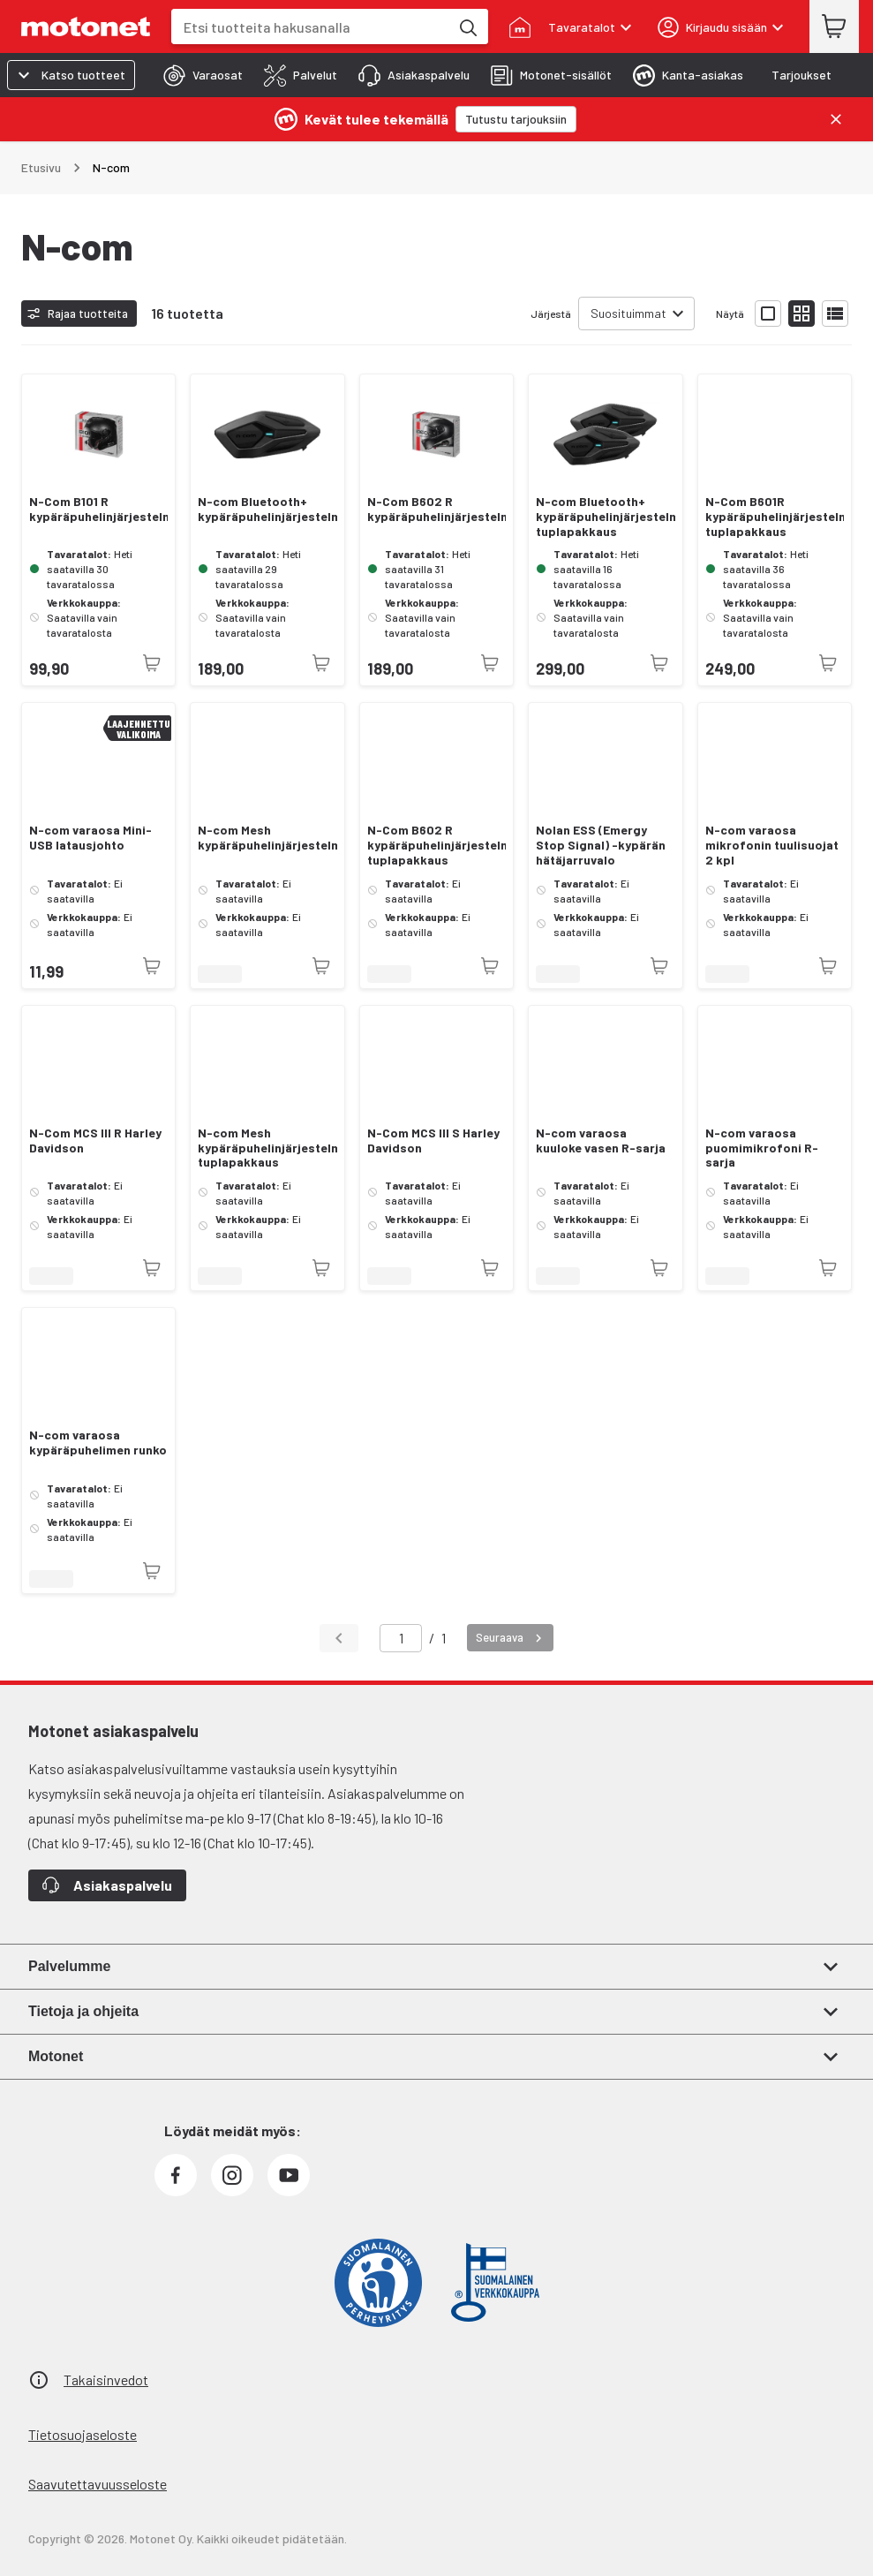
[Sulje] (836, 119)
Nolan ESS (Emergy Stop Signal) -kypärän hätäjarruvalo (601, 845)
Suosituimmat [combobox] (628, 313)
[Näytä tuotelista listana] (835, 313)
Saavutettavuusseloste (97, 2483)
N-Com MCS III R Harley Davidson (95, 1140)
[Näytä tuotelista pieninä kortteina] (801, 313)
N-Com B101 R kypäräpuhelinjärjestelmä (98, 509)
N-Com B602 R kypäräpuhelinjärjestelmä (436, 509)
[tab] (197, 75)
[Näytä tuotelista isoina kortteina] (768, 313)
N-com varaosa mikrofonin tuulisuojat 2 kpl (772, 845)
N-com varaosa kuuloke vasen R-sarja (601, 1140)
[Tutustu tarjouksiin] (515, 119)
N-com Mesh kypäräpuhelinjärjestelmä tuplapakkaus (267, 1148)
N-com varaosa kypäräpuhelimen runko (98, 1442)
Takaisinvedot (106, 2379)
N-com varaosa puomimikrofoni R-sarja (761, 1148)
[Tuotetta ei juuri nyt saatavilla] (152, 663)
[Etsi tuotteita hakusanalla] (467, 26)
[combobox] (310, 27)
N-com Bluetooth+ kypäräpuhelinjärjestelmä (267, 509)
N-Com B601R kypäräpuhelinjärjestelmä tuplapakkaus (774, 517)
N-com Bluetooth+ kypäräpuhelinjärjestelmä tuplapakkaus (605, 517)
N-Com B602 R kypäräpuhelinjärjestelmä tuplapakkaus (436, 845)
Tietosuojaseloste (82, 2434)
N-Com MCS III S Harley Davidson (433, 1140)
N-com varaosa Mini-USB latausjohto (90, 837)
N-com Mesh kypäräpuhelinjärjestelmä (267, 837)
